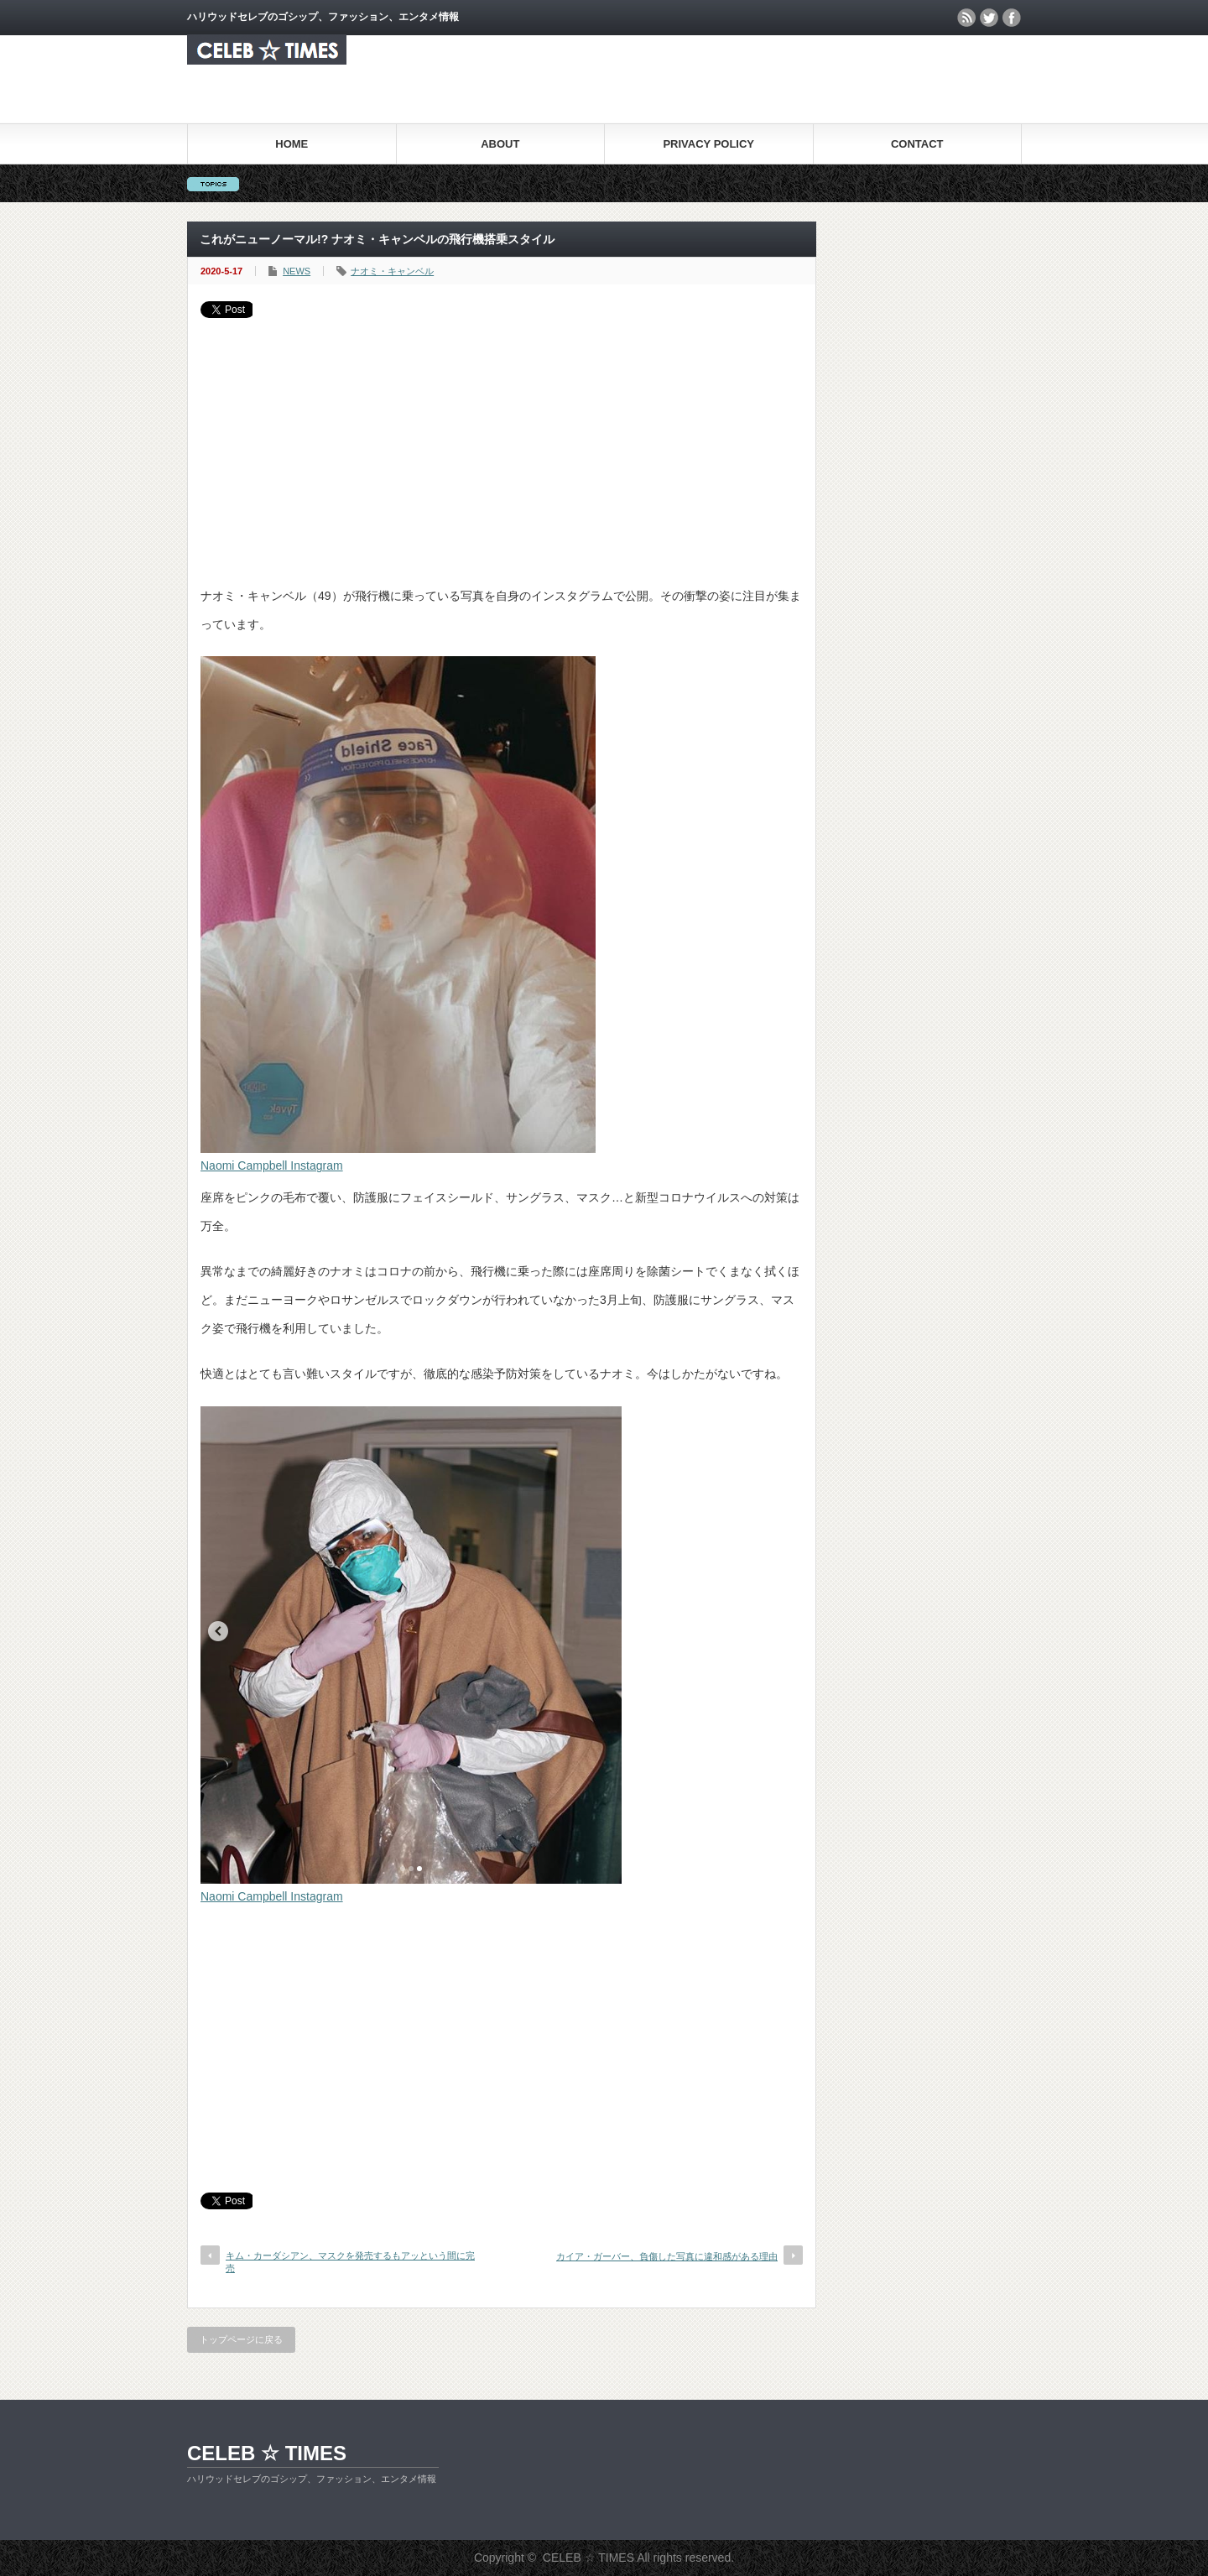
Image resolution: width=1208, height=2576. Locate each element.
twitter (989, 17)
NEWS (296, 271)
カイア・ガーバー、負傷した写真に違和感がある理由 (667, 2256)
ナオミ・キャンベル (392, 271)
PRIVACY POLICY (708, 144)
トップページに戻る (241, 2339)
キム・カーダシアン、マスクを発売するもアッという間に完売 (350, 2261)
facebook (1011, 17)
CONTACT (917, 144)
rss (966, 17)
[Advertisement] (501, 443)
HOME (291, 144)
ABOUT (500, 144)
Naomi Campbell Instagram (271, 1165)
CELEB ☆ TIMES (266, 2453)
